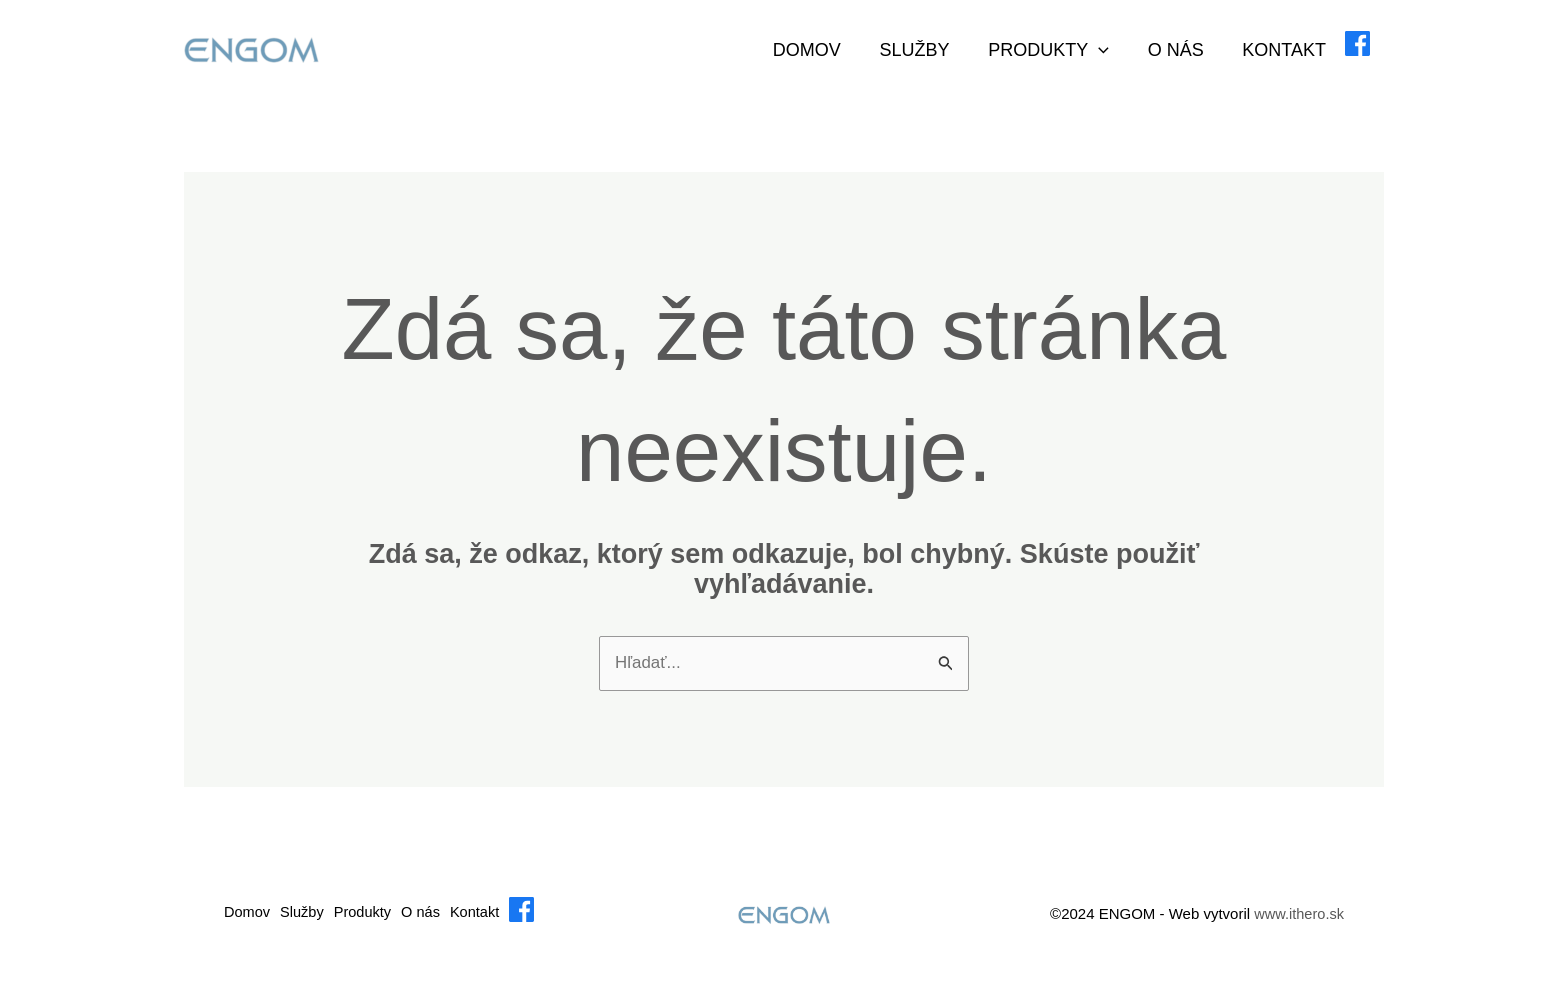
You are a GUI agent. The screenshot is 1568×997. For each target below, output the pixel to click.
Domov (821, 50)
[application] (1108, 50)
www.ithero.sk (1297, 927)
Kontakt (1288, 50)
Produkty (1058, 50)
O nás (1182, 50)
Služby (926, 50)
